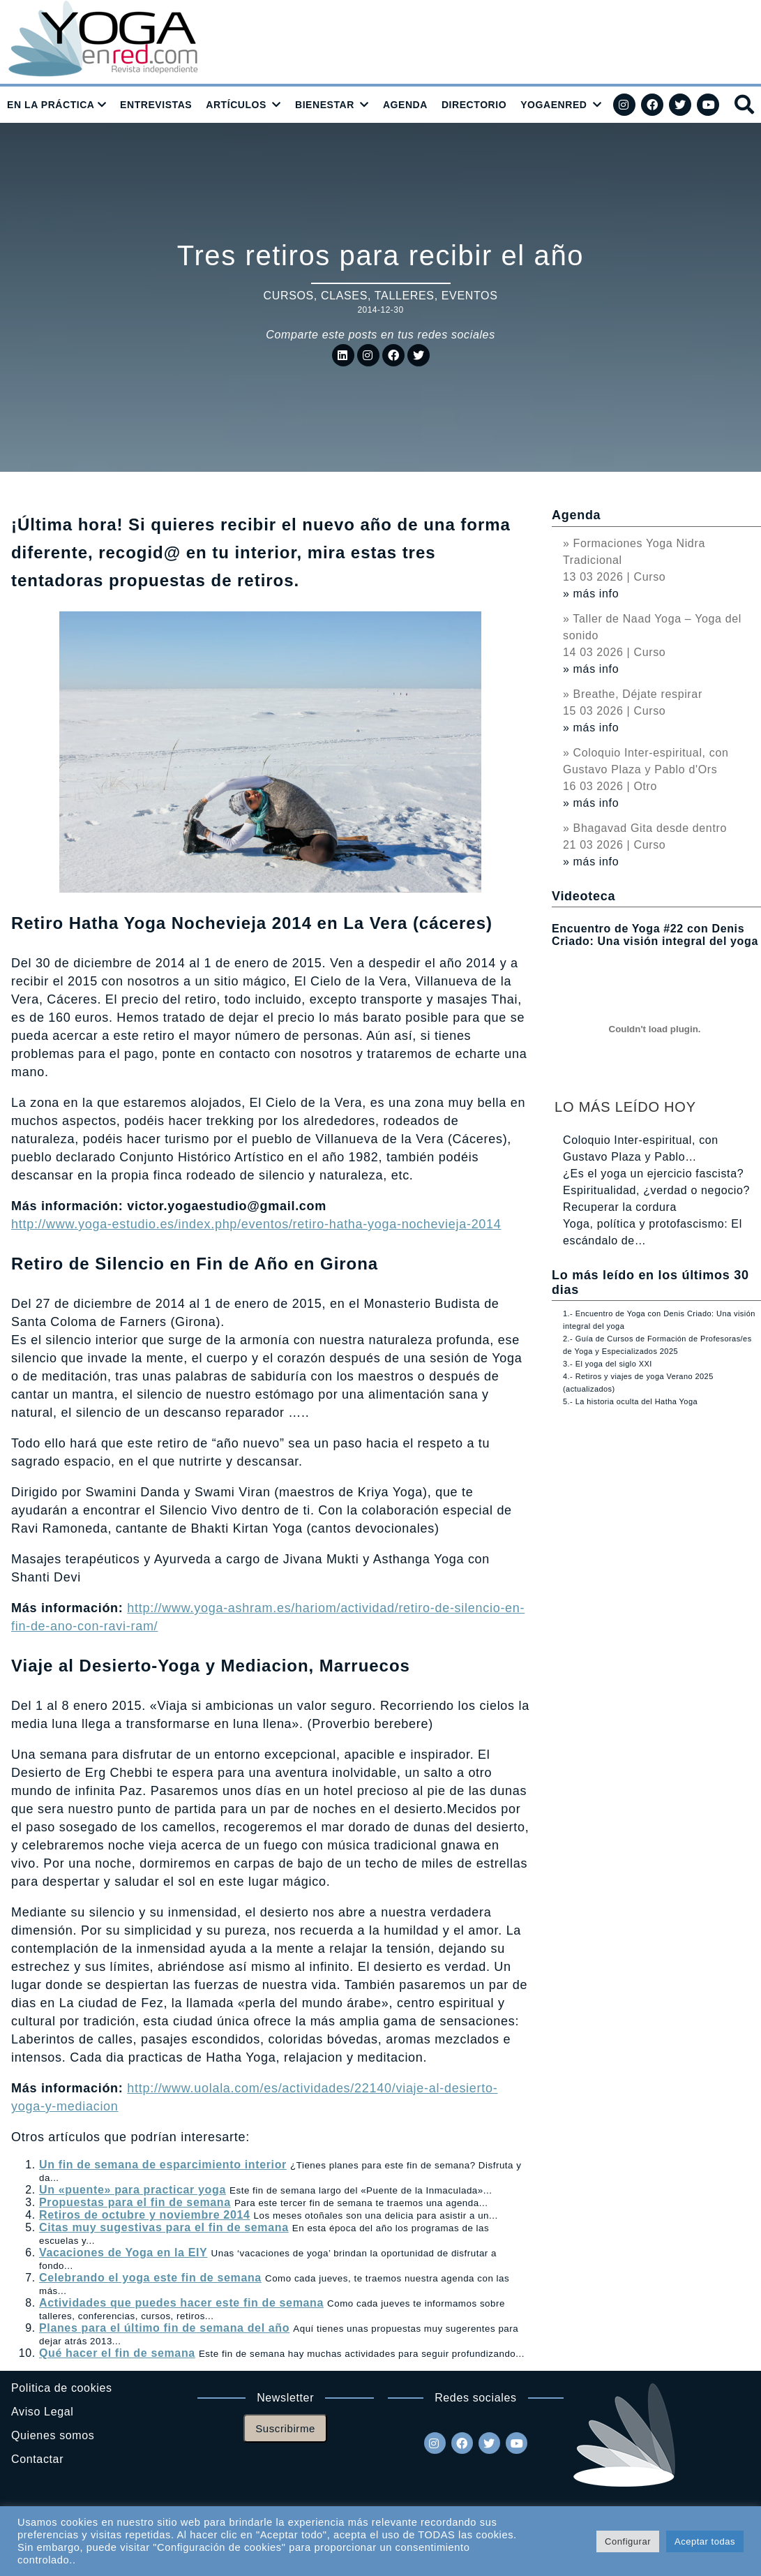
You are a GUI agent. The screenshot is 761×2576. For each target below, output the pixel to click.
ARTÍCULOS (236, 104)
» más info (591, 594)
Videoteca (583, 896)
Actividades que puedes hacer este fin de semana (181, 2303)
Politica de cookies (61, 2388)
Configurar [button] (628, 2541)
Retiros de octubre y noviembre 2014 (144, 2215)
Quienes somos (52, 2435)
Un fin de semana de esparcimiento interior (163, 2165)
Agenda (576, 515)
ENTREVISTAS (156, 104)
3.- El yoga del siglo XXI (607, 1364)
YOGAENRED (553, 104)
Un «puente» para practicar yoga (132, 2190)
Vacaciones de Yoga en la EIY (123, 2252)
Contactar (37, 2459)
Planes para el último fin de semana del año (164, 2328)
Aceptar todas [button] (705, 2541)
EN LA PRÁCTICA (51, 104)
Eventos (470, 295)
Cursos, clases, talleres (349, 295)
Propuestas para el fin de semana (135, 2202)
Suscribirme (285, 2428)
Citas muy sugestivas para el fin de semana (164, 2227)
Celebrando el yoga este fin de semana (150, 2278)
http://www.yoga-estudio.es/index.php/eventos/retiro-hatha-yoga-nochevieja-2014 (256, 1224)
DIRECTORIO (474, 104)
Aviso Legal (42, 2412)
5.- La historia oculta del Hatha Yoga (630, 1401)
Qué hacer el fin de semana (117, 2353)
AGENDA (405, 104)
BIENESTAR (324, 104)
